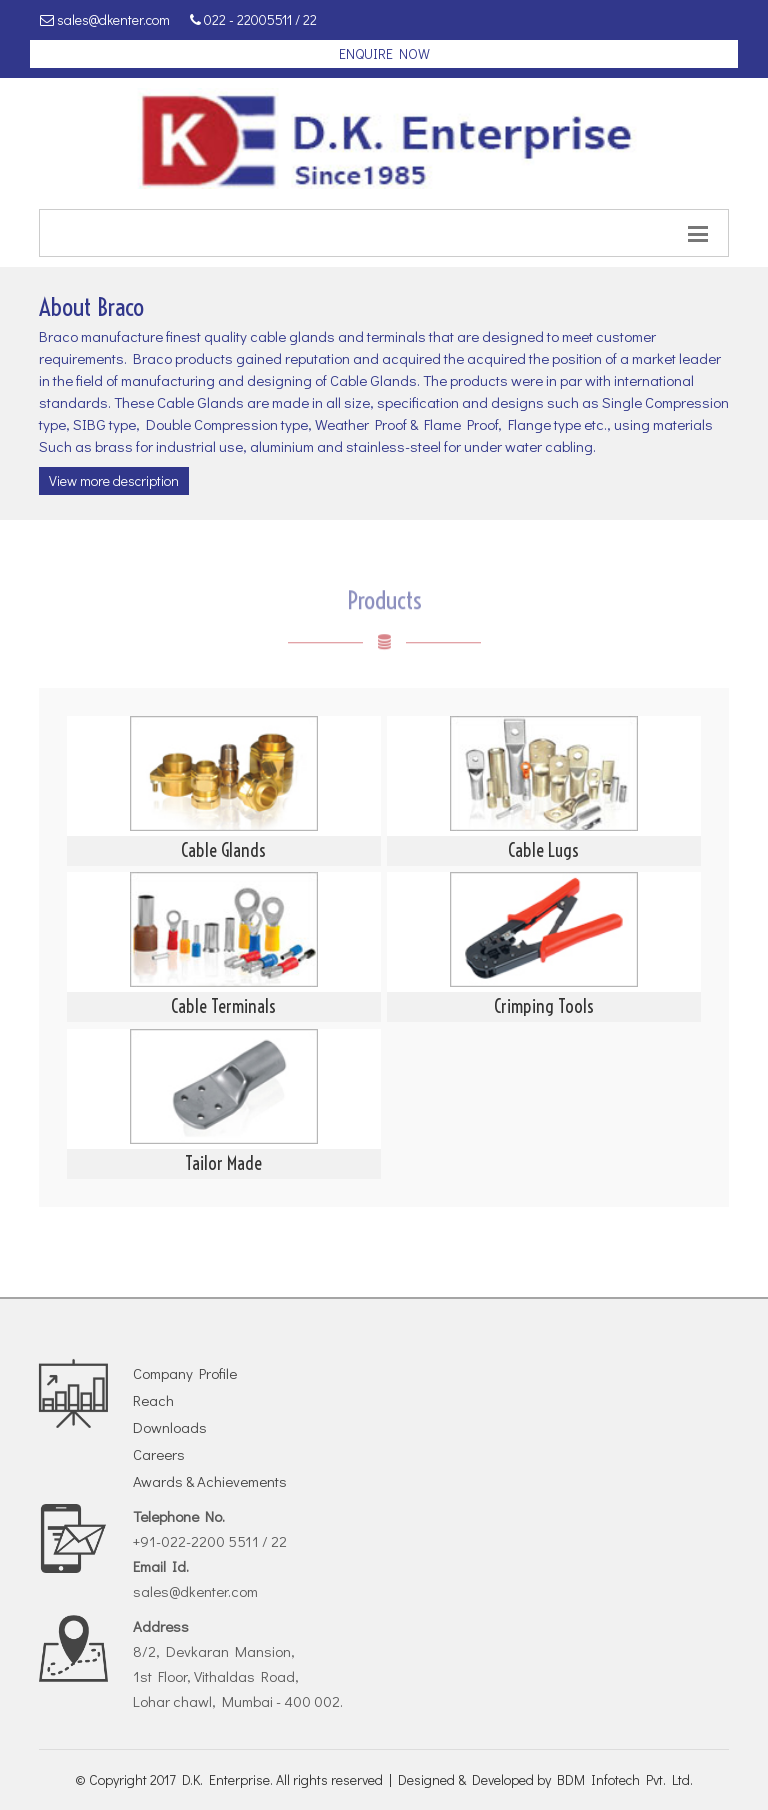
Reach (153, 1400)
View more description (114, 480)
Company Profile (185, 1373)
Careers (159, 1454)
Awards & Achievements (210, 1481)
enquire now (384, 53)
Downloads (170, 1427)
